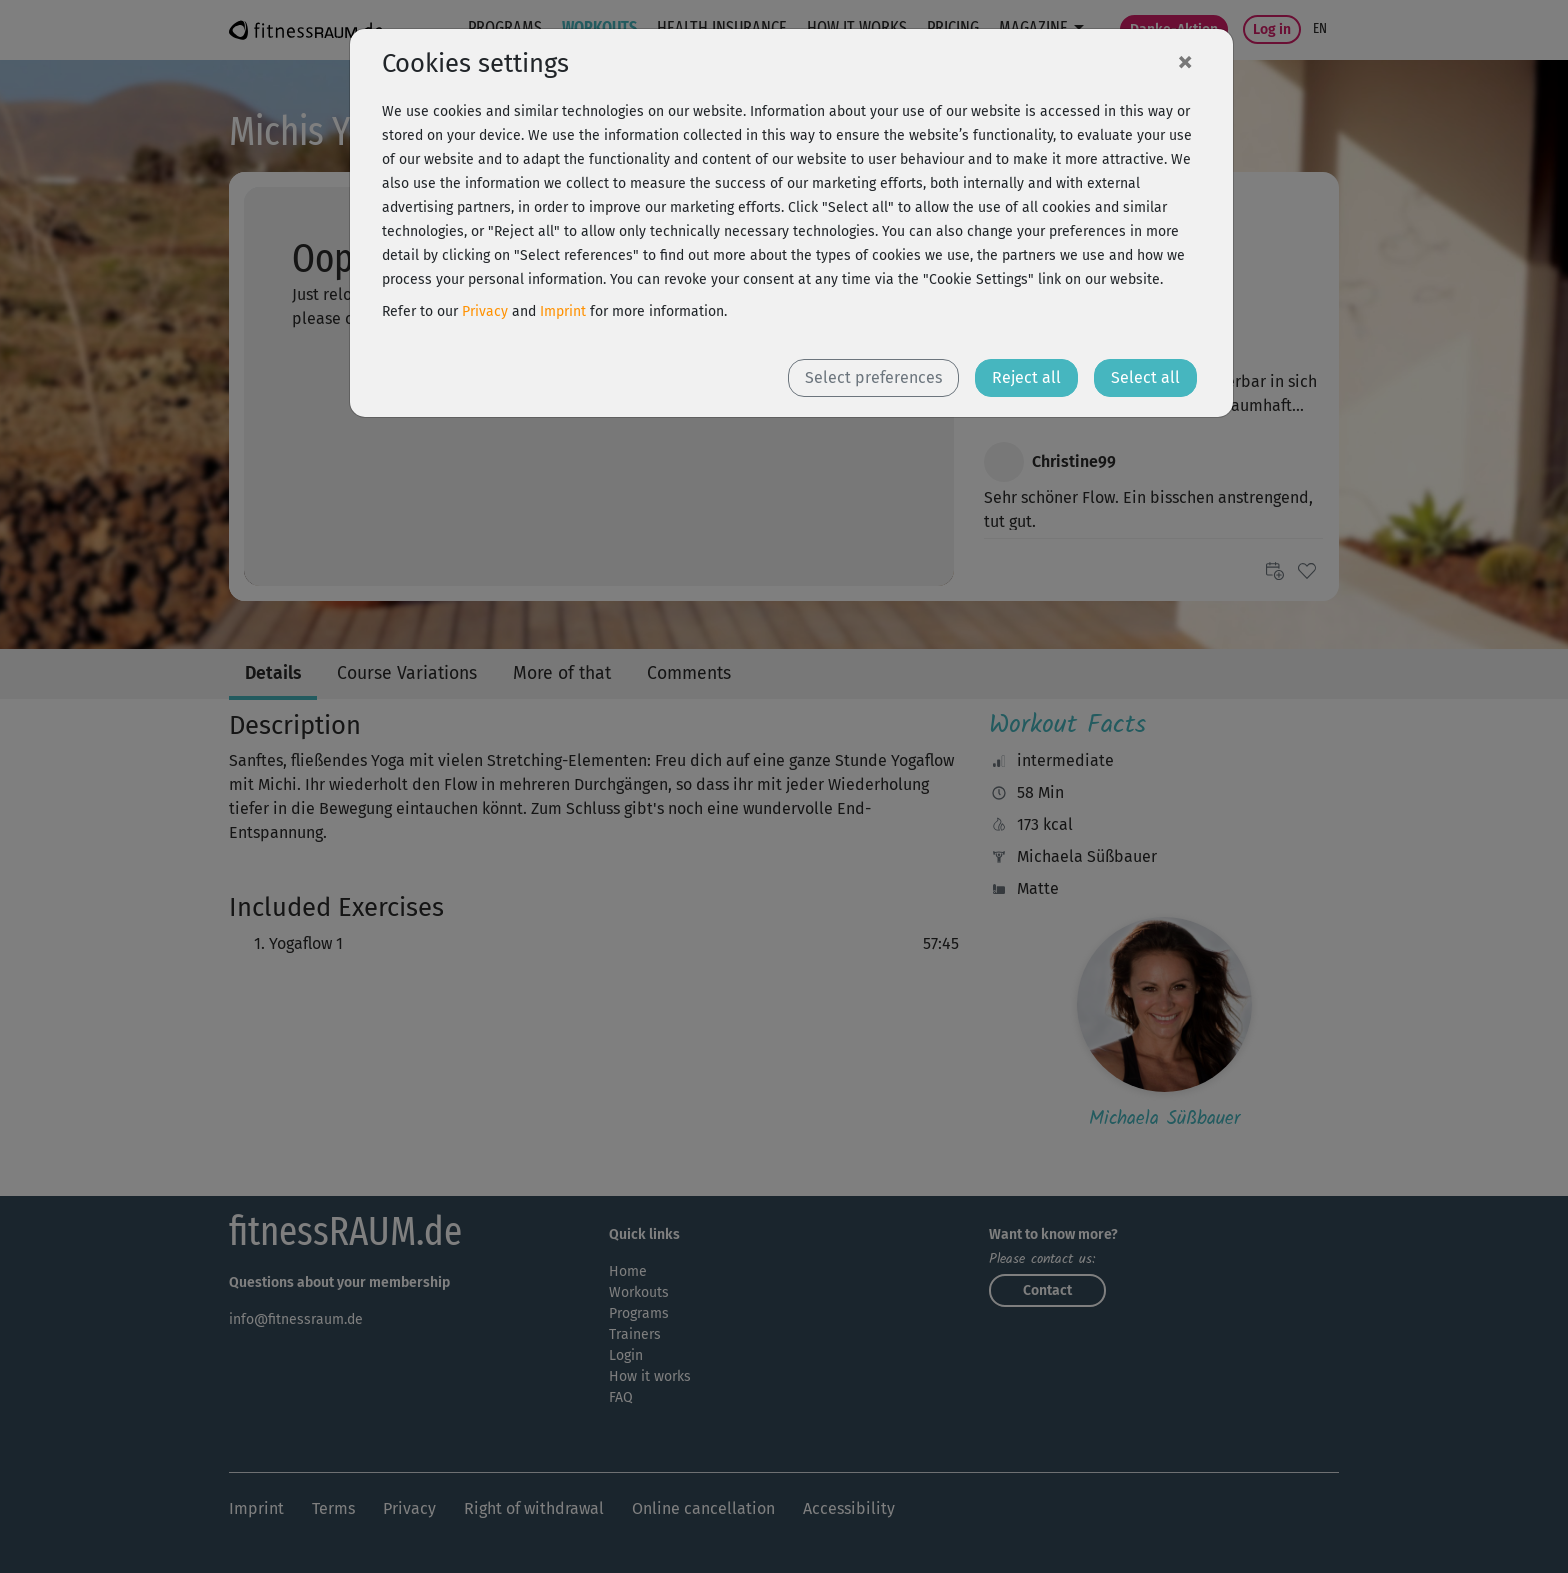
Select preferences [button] (873, 377)
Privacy (485, 311)
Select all (1145, 377)
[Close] (1185, 61)
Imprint (563, 311)
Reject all (1026, 377)
